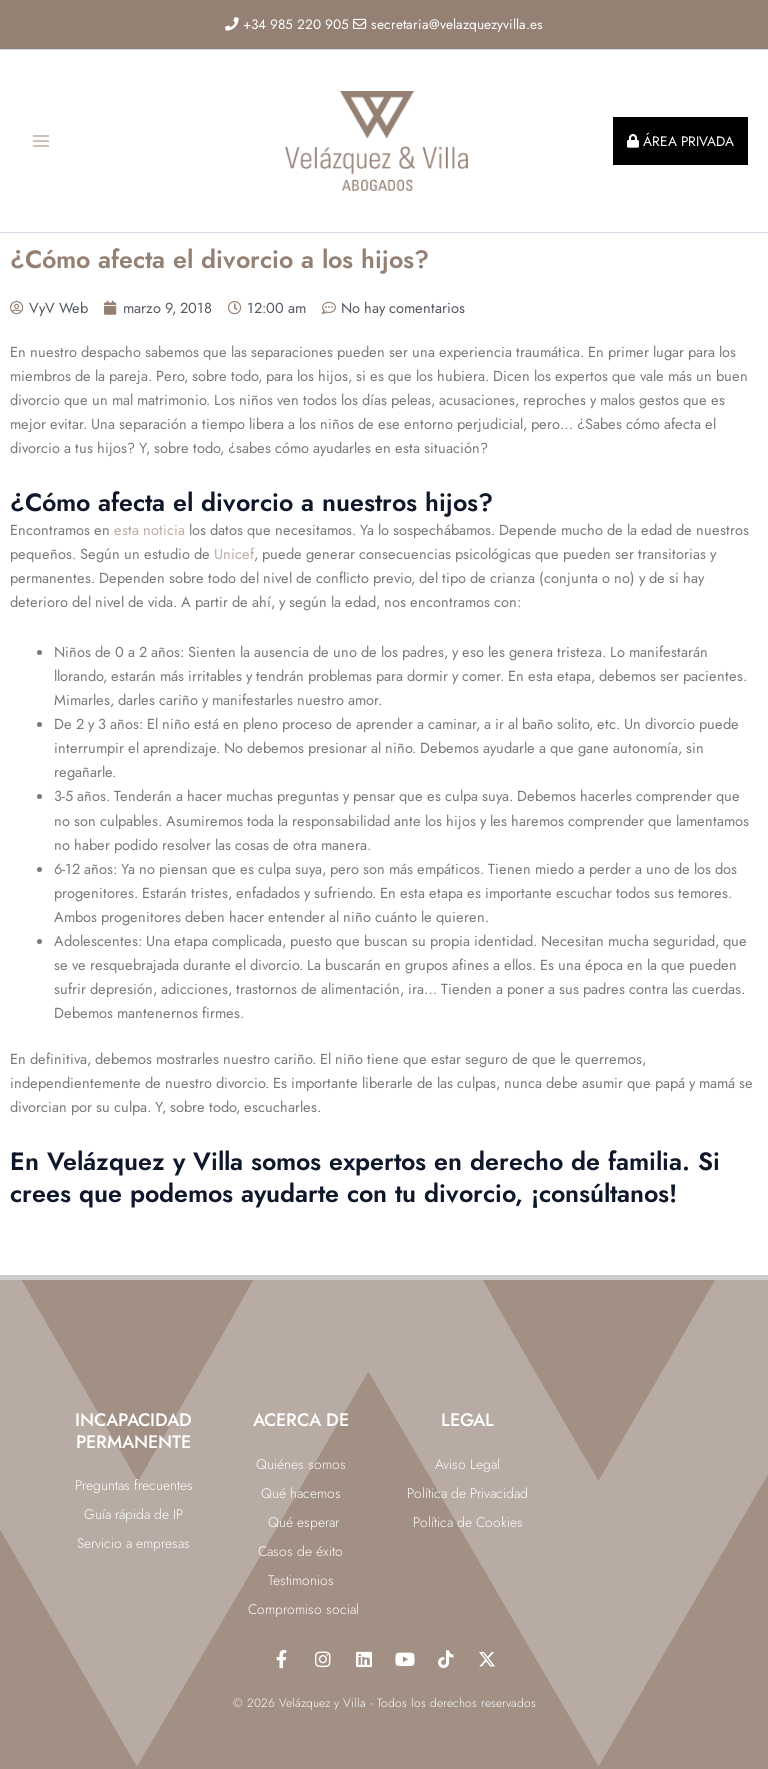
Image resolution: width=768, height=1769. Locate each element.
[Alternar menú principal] (41, 149)
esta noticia (149, 545)
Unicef (234, 569)
